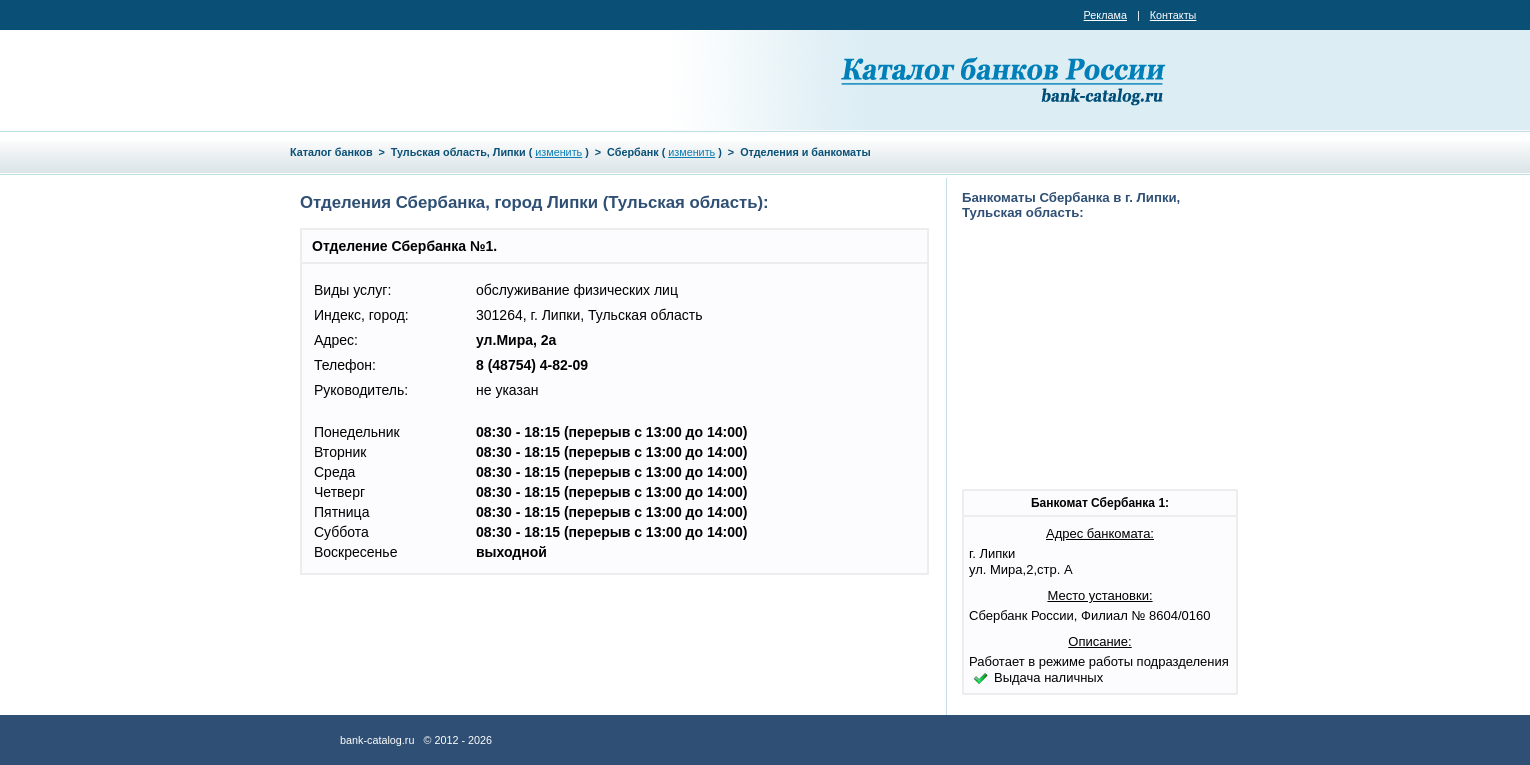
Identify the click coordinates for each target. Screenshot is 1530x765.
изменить (558, 152)
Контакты (1173, 15)
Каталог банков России (1005, 80)
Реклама (1105, 15)
